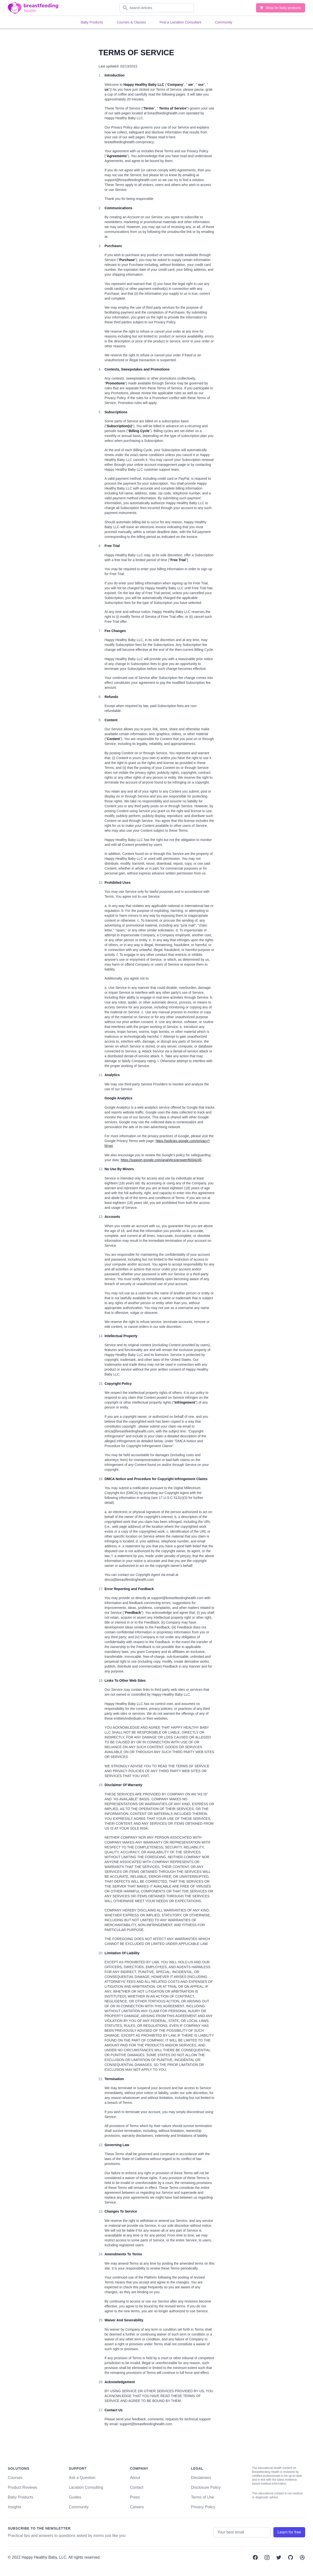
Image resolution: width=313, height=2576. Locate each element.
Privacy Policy (203, 2507)
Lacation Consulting (86, 2487)
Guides (75, 2497)
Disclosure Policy (206, 2487)
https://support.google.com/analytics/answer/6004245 (161, 1160)
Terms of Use (202, 2497)
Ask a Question (82, 2478)
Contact (136, 2487)
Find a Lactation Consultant (180, 22)
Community (223, 22)
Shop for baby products (280, 8)
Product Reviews (22, 2487)
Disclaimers (201, 2478)
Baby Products (92, 22)
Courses (15, 2478)
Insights (14, 2507)
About (135, 2478)
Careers (137, 2507)
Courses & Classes (131, 22)
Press (135, 2497)
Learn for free (289, 2532)
